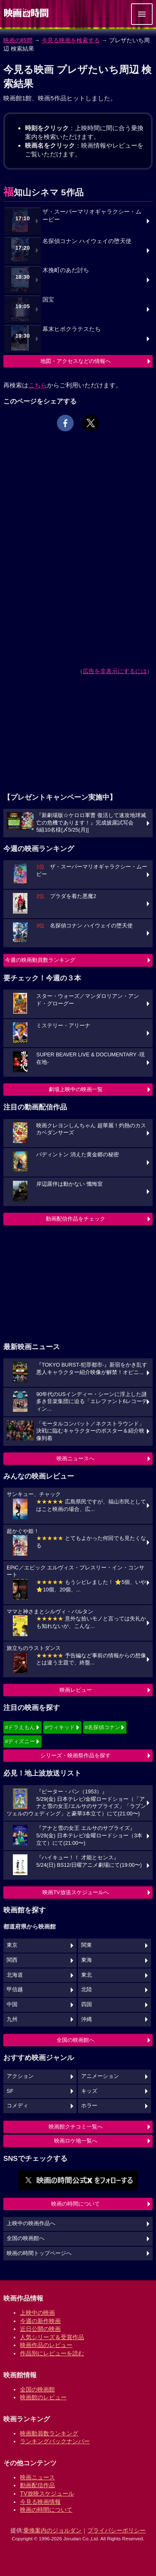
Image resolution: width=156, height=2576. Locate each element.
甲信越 (15, 1989)
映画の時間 (17, 40)
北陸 (86, 1989)
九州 (12, 2019)
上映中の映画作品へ (31, 2223)
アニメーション (100, 2076)
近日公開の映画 (40, 2328)
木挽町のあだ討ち (65, 270)
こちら (37, 385)
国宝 (48, 300)
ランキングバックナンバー (55, 2441)
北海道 (15, 1975)
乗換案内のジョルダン (52, 2530)
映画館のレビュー (43, 2397)
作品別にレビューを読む (52, 2353)
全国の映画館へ (75, 2040)
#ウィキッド (60, 1727)
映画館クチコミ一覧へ (76, 2127)
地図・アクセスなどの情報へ (75, 361)
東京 (12, 1945)
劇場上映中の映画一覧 (76, 1089)
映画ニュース (37, 2477)
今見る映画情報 (40, 2501)
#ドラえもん (20, 1727)
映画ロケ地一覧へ (75, 2141)
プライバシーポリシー (116, 2530)
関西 (12, 1960)
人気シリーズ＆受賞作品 (52, 2337)
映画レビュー (75, 1690)
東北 (86, 1975)
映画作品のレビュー (46, 2345)
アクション (20, 2076)
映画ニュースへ (75, 1458)
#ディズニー (20, 1741)
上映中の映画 (37, 2312)
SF (10, 2091)
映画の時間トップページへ (39, 2253)
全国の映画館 (37, 2389)
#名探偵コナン (102, 1727)
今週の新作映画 (40, 2321)
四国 (86, 2004)
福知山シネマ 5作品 (43, 192)
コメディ (17, 2106)
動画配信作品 (37, 2485)
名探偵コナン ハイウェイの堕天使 (86, 241)
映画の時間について (75, 2204)
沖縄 (86, 2019)
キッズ (89, 2091)
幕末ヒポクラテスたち (71, 329)
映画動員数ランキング (49, 2433)
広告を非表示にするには (115, 671)
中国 (12, 2004)
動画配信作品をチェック (75, 1219)
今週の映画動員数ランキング (40, 960)
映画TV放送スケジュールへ (75, 1892)
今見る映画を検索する (71, 40)
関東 (86, 1945)
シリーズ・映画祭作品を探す (75, 1755)
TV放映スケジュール (47, 2493)
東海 (86, 1960)
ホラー (89, 2106)
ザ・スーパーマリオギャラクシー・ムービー (91, 216)
